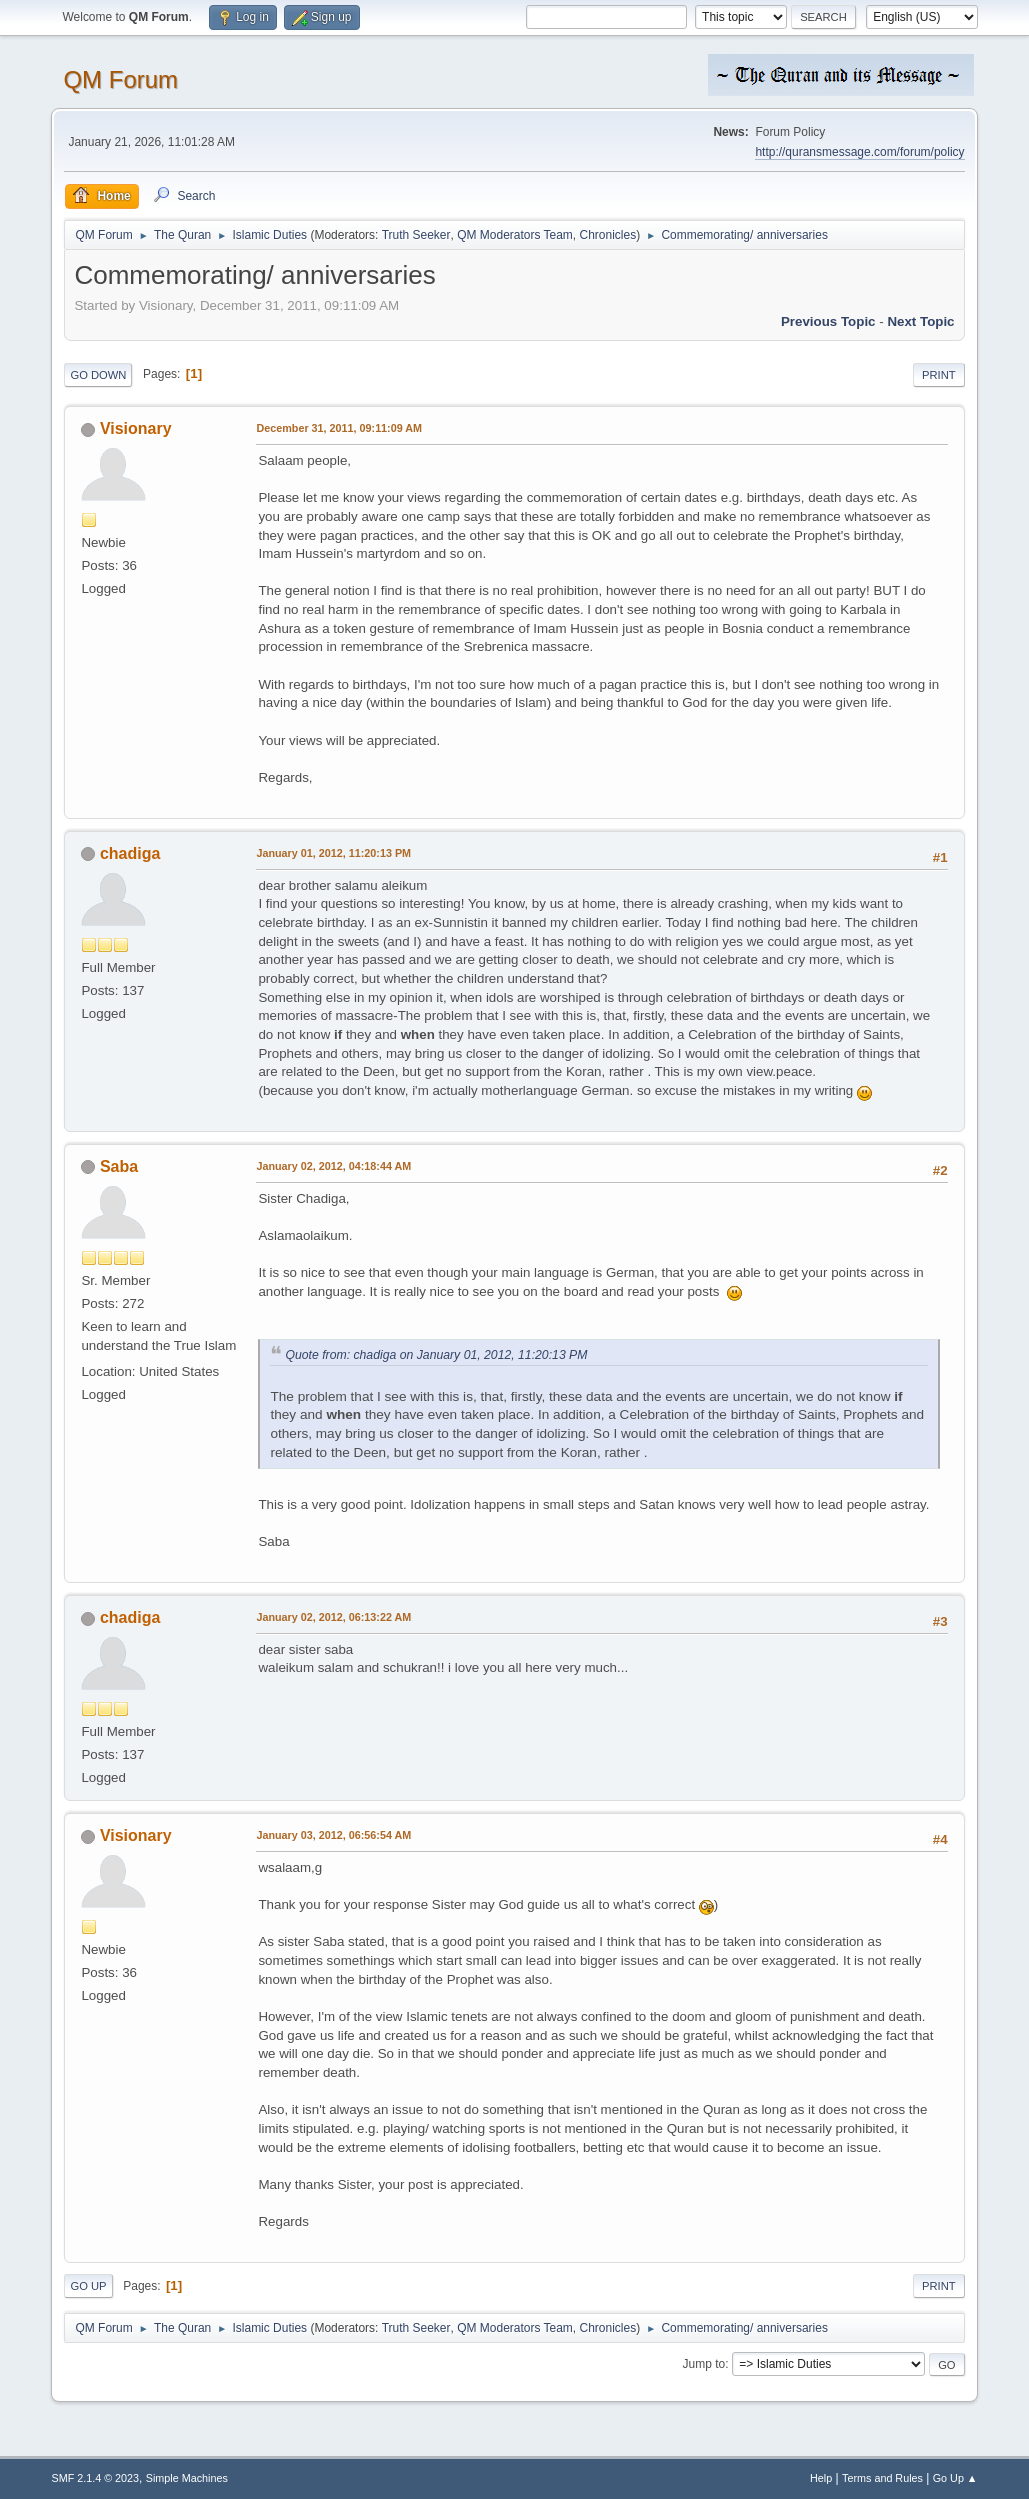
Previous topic (828, 321)
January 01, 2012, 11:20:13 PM (333, 853)
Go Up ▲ (955, 2478)
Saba (119, 1166)
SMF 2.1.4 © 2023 (95, 2478)
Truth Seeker (416, 235)
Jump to (704, 2364)
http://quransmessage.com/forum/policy (859, 152)
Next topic (920, 321)
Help (821, 2478)
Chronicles (608, 235)
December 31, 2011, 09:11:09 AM (339, 428)
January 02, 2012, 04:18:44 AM (333, 1166)
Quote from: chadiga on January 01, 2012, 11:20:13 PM (436, 1355)
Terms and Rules (882, 2478)
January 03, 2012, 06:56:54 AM (333, 1835)
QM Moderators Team (515, 235)
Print (939, 375)
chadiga (130, 853)
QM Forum (120, 79)
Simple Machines (187, 2478)
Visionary (136, 428)
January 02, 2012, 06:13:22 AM (333, 1617)
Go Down (98, 375)
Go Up (88, 2286)
